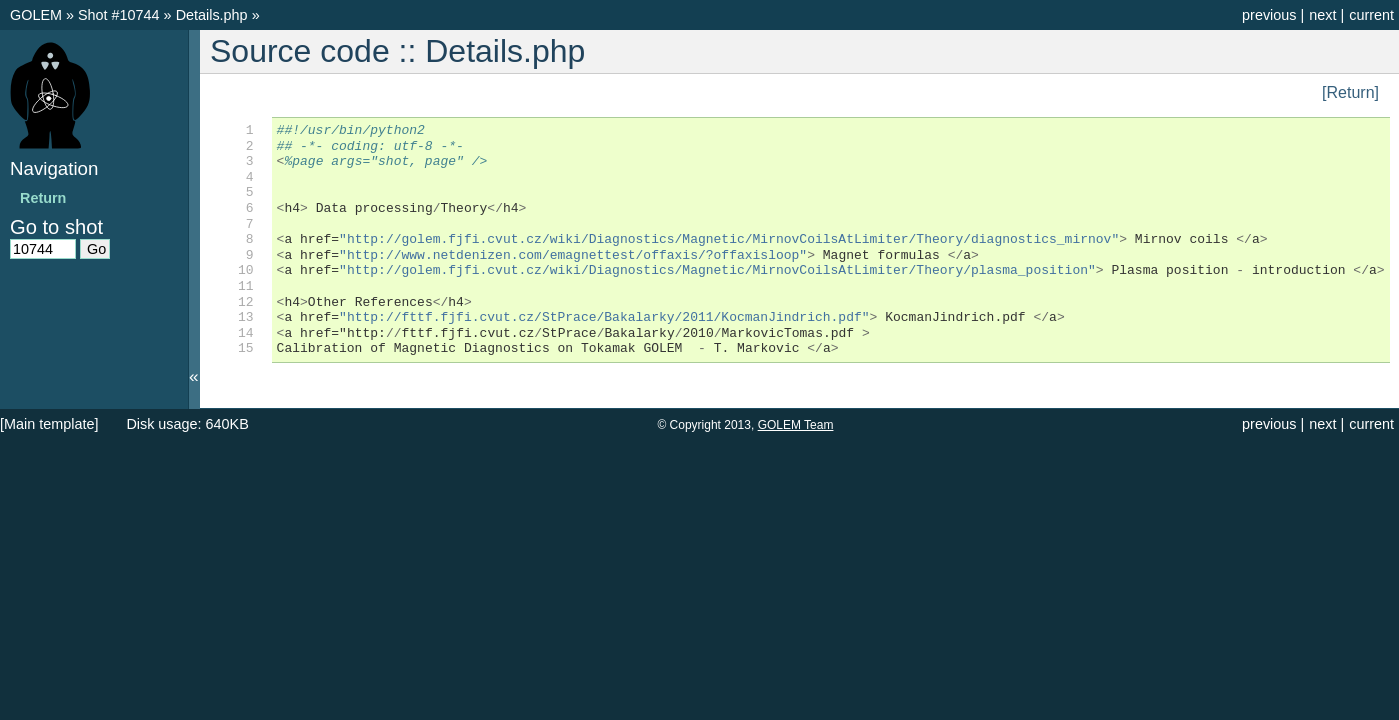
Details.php (214, 15)
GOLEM (38, 15)
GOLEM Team (796, 425)
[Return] (1350, 92)
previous (1269, 15)
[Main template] (49, 424)
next (1322, 15)
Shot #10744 (119, 15)
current (1371, 15)
